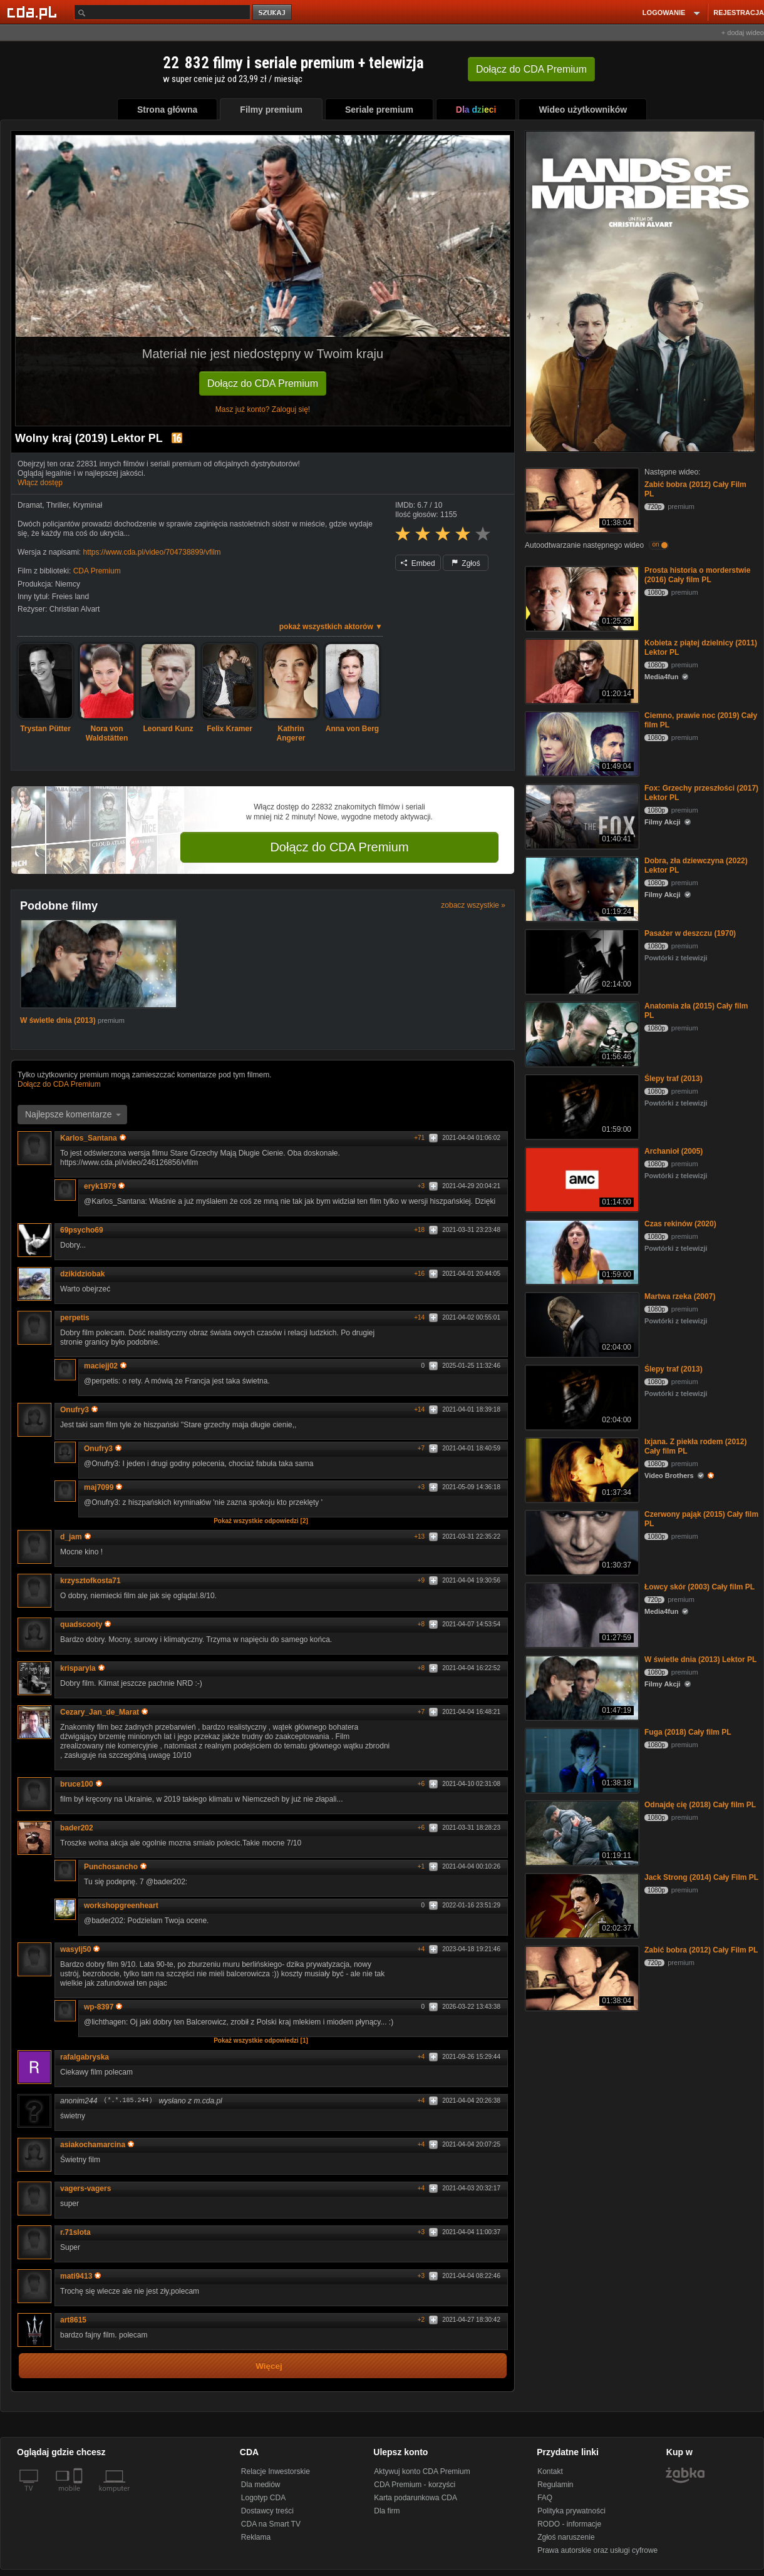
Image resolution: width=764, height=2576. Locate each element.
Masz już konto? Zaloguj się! (262, 409)
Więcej (269, 2366)
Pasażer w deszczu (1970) (690, 933)
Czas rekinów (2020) (680, 1223)
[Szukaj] (162, 12)
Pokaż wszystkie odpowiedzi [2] (261, 1520)
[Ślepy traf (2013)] (581, 1105)
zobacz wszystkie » (473, 905)
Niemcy (67, 584)
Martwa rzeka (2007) (679, 1296)
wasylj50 (80, 1949)
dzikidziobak (82, 1274)
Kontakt (550, 2471)
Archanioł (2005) (673, 1151)
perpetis (75, 1317)
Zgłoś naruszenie (565, 2537)
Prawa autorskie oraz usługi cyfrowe (597, 2550)
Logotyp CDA (263, 2497)
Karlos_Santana (93, 1138)
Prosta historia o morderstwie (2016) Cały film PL (697, 575)
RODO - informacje (569, 2524)
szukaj (273, 12)
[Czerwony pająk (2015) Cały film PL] (581, 1541)
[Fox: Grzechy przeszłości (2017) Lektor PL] (581, 815)
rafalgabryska (84, 2057)
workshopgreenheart (121, 1905)
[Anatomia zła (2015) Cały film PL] (581, 1033)
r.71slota (75, 2232)
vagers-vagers (85, 2188)
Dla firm (387, 2511)
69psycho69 (81, 1230)
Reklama (256, 2537)
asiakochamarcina (97, 2144)
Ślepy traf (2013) (673, 1078)
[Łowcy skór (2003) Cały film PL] (581, 1614)
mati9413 (80, 2276)
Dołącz (531, 69)
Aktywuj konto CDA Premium (422, 2471)
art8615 (73, 2320)
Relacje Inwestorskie (275, 2471)
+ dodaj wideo (742, 32)
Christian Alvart (74, 609)
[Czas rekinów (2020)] (581, 1251)
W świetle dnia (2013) (59, 1020)
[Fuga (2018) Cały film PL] (581, 1759)
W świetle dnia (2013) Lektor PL (700, 1659)
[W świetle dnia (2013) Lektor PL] (581, 1686)
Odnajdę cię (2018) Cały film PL (700, 1804)
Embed (418, 563)
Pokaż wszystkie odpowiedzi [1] (261, 2040)
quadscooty (85, 1624)
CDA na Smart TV (271, 2524)
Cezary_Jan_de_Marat (104, 1712)
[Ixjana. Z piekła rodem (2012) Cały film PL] (581, 1469)
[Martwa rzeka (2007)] (581, 1323)
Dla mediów (261, 2484)
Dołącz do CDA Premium (262, 383)
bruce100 (81, 1784)
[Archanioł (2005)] (581, 1178)
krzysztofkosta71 (90, 1580)
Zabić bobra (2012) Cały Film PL (701, 1950)
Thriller (57, 505)
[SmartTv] (79, 2495)
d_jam (75, 1536)
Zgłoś (466, 563)
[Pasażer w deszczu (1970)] (581, 960)
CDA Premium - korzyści (414, 2484)
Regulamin (555, 2484)
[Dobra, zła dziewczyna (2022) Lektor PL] (581, 888)
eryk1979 (104, 1186)
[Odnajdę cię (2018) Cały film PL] (581, 1832)
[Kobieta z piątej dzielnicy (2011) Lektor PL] (581, 670)
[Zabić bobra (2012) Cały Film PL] (581, 499)
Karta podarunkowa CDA (415, 2497)
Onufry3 (79, 1409)
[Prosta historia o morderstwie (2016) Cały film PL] (581, 597)
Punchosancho (115, 1866)
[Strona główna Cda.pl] (34, 12)
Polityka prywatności (571, 2511)
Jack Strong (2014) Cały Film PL (701, 1877)
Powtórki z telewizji (675, 958)
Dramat (30, 505)
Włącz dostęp (40, 482)
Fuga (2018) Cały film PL (687, 1732)
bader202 (76, 1828)
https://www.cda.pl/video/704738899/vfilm (151, 552)
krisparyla (82, 1668)
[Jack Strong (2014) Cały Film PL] (581, 1904)
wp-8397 (103, 2007)
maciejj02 (105, 1366)
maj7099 (103, 1487)
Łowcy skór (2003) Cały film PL (699, 1587)
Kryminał (87, 505)
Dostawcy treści (267, 2511)
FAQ (544, 2497)
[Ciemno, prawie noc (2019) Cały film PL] (581, 742)
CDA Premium (97, 571)
